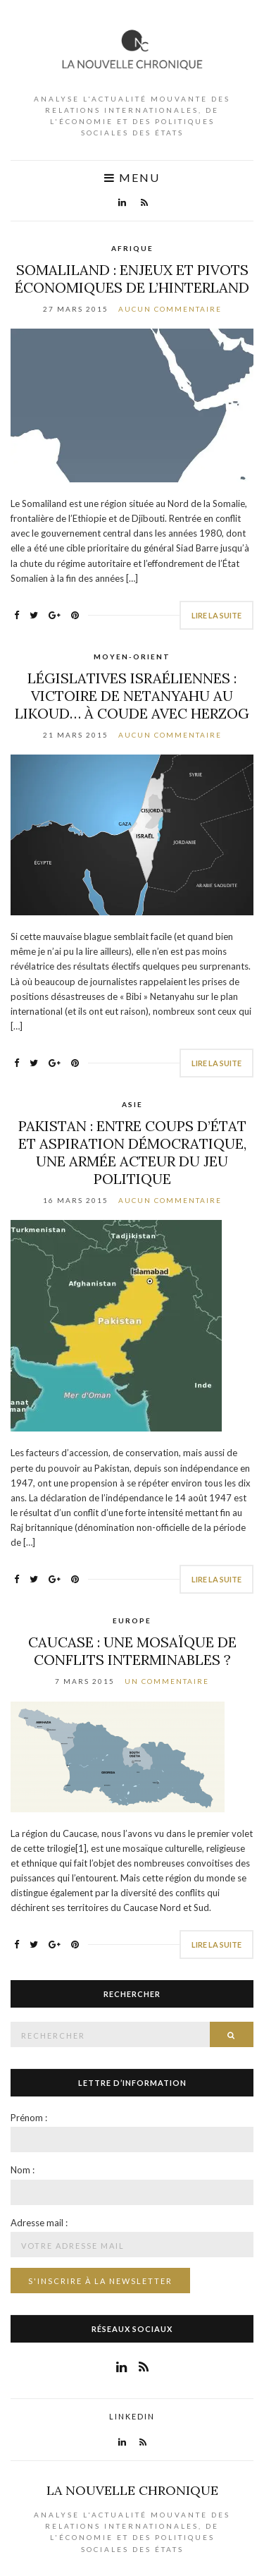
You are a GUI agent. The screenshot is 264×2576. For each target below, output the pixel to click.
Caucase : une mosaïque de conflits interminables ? (132, 1650)
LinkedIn (132, 2416)
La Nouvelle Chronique (132, 2490)
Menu (132, 177)
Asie (132, 1104)
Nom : (22, 2169)
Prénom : (29, 2117)
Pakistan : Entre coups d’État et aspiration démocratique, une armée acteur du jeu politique (132, 1152)
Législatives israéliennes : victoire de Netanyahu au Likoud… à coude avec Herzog (132, 695)
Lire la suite (216, 615)
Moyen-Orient (132, 656)
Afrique (132, 248)
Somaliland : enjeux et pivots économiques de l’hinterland (132, 278)
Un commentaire (167, 1681)
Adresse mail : (39, 2222)
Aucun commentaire (170, 309)
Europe (132, 1620)
